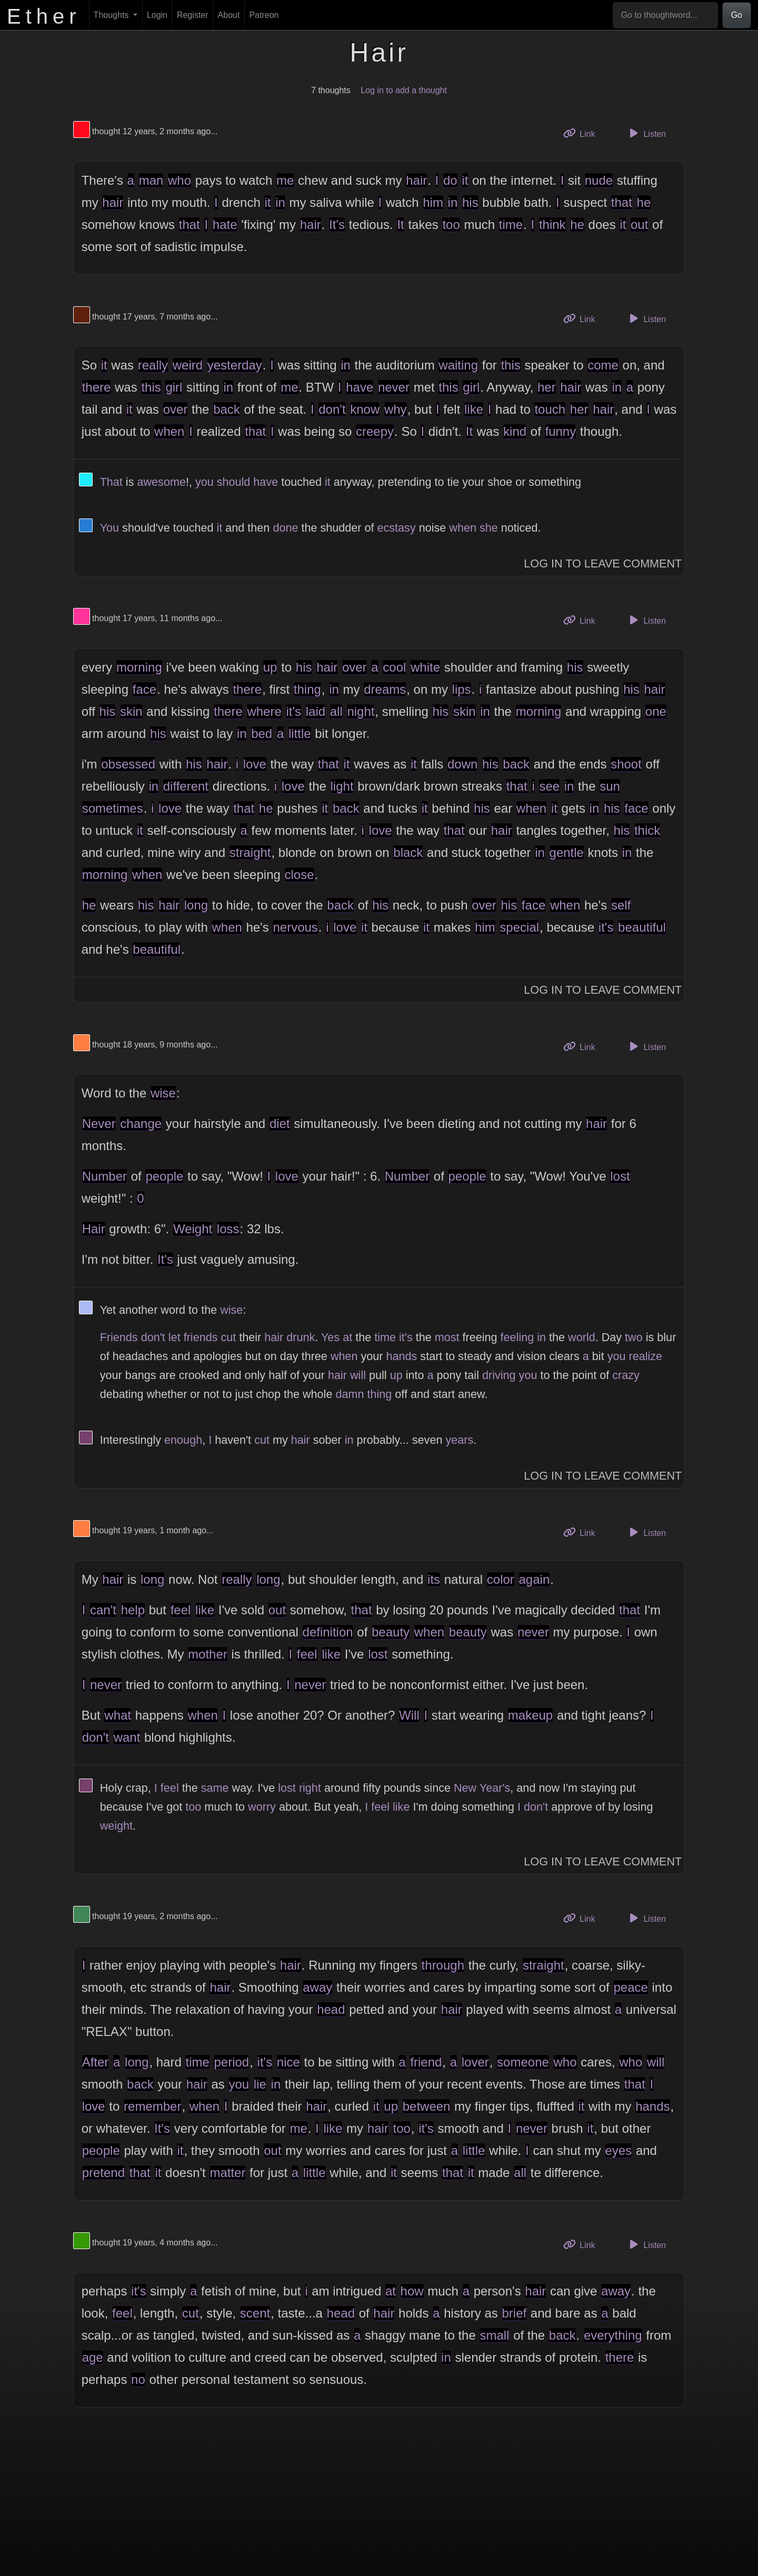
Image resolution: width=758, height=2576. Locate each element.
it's (293, 711)
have (359, 387)
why (395, 409)
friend (426, 2062)
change (141, 1123)
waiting (458, 365)
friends (201, 1337)
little (299, 733)
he (644, 202)
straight (250, 852)
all (336, 711)
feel (181, 1610)
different (185, 786)
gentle (567, 852)
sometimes (112, 808)
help (133, 1610)
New (465, 1787)
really (153, 365)
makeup (530, 1715)
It (400, 224)
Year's (495, 1787)
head (331, 2009)
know (365, 409)
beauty (391, 1632)
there (96, 387)
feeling (517, 1337)
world (581, 1337)
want (127, 1737)
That (111, 481)
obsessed (128, 764)
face (144, 689)
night (360, 711)
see (549, 786)
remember (152, 2106)
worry (262, 1806)
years (459, 1439)
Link (583, 132)
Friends (119, 1337)
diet (280, 1123)
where (264, 711)
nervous (295, 927)
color (500, 1579)
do (450, 180)
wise (163, 1093)
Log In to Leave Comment (603, 563)
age (92, 2357)
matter (227, 2172)
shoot (626, 764)
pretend (103, 2172)
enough (183, 1439)
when (169, 431)
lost (620, 1176)
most (447, 1337)
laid (315, 711)
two (634, 1337)
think (552, 224)
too (451, 224)
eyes (618, 2150)
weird (188, 365)
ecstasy (396, 527)
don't (331, 409)
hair (416, 180)
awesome (161, 481)
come (603, 365)
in (280, 202)
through (443, 1965)
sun (610, 786)
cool (394, 667)
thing (307, 689)
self (621, 905)
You (109, 527)
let (174, 1337)
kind (514, 431)
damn (349, 1394)
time (511, 224)
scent (255, 2313)
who (179, 180)
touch (549, 409)
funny (560, 431)
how (412, 2291)
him (433, 202)
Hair (93, 1229)
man (151, 180)
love (254, 764)
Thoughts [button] (112, 15)
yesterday (234, 365)
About (229, 15)
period (231, 2062)
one (655, 711)
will (358, 1375)
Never (99, 1123)
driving (499, 1375)
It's (337, 224)
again (534, 1579)
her (546, 387)
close (299, 874)
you (204, 481)
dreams (385, 689)
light (342, 786)
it (465, 180)
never (394, 387)
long (196, 905)
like (473, 409)
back (226, 409)
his (470, 202)
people (164, 1176)
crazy (626, 1375)
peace (630, 1987)
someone (523, 2062)
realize (645, 1356)
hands (401, 1356)
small (494, 2335)
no (138, 2379)
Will (409, 1715)
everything (613, 2335)
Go (736, 15)
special (519, 927)
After (95, 2062)
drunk (300, 1337)
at (347, 1337)
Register (192, 15)
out (639, 224)
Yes (330, 1337)
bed (261, 733)
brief (514, 2313)
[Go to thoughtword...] (665, 15)
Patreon (263, 15)
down (462, 764)
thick (647, 830)
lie (260, 2084)
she (489, 527)
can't (103, 1610)
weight (116, 1825)
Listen (646, 133)
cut (228, 1337)
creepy (375, 431)
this (510, 365)
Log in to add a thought (404, 90)
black (408, 852)
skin (131, 711)
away (317, 1987)
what (117, 1715)
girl (173, 387)
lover (475, 2062)
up (270, 667)
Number (104, 1176)
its (433, 1579)
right (310, 1787)
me (285, 180)
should (234, 481)
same (215, 1787)
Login (157, 15)
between (427, 2106)
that (621, 202)
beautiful (642, 927)
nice (288, 2062)
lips (461, 689)
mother (207, 1654)
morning (139, 667)
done (285, 527)
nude (599, 180)
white (425, 667)
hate (225, 224)
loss (228, 1229)
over (175, 409)
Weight (192, 1229)
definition (328, 1632)
